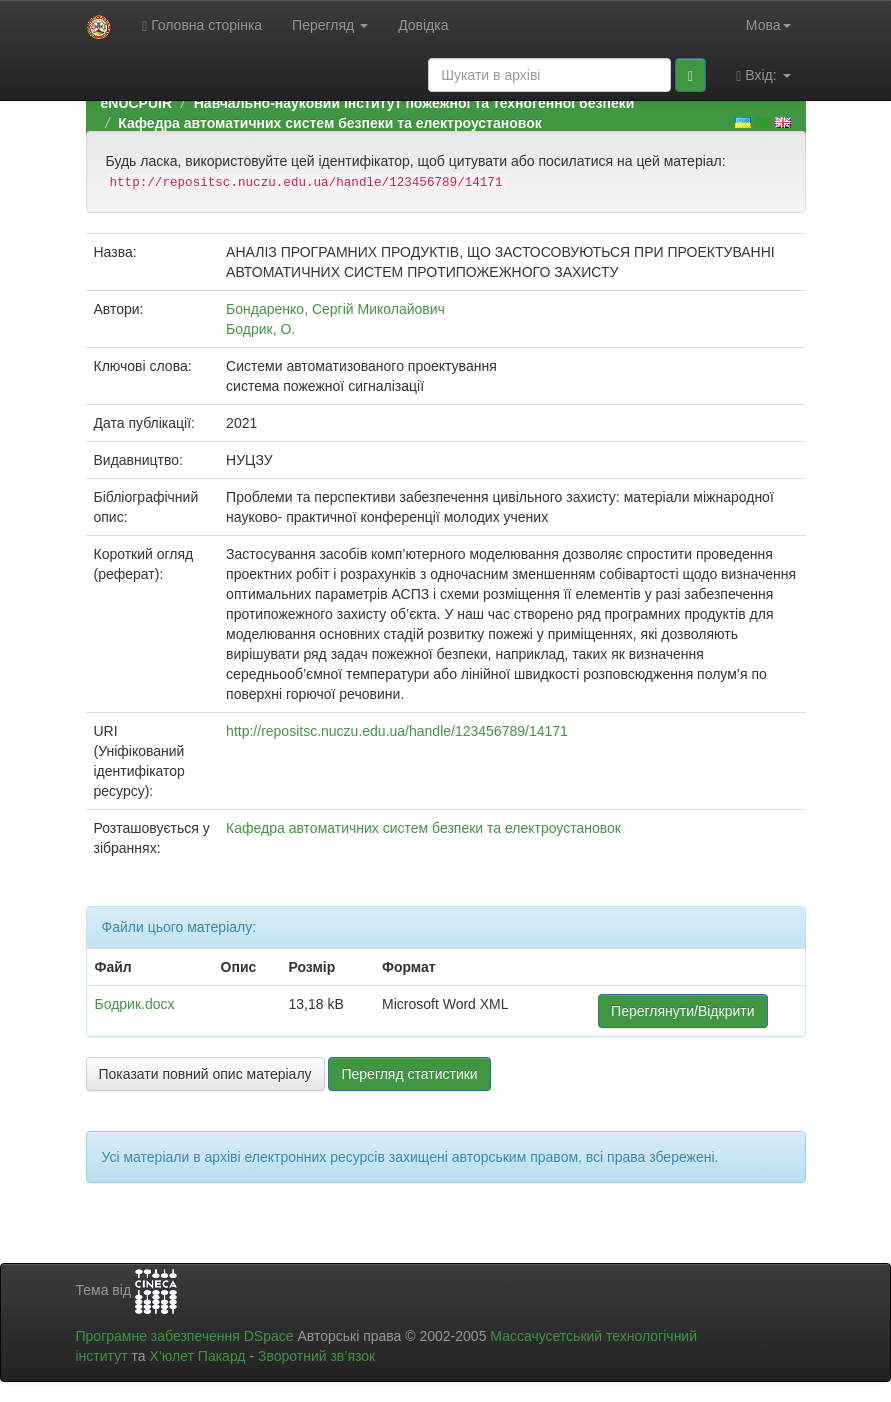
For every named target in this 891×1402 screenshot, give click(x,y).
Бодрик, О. (260, 329)
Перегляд (330, 25)
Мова (768, 25)
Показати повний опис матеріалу (205, 1074)
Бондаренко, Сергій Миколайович (335, 309)
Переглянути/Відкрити (682, 1011)
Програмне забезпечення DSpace (185, 1336)
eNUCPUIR (137, 103)
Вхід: (763, 75)
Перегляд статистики (409, 1074)
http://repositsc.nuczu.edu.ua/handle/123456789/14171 (397, 731)
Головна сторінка (202, 25)
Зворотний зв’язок (316, 1356)
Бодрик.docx (135, 1004)
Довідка (423, 25)
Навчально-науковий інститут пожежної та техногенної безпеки (414, 103)
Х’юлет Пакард (197, 1356)
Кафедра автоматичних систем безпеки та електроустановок (329, 123)
